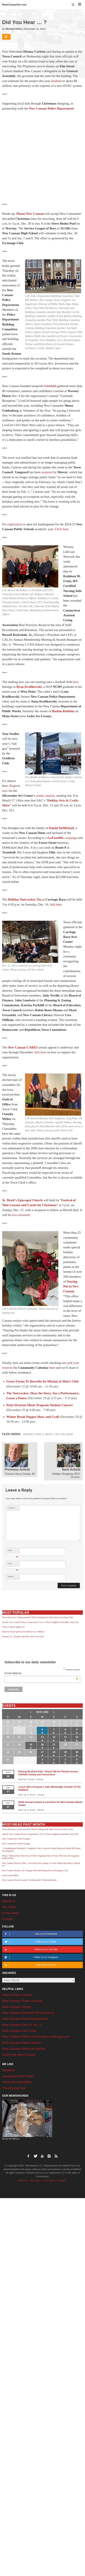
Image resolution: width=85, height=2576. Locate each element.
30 (53, 1722)
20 (42, 1744)
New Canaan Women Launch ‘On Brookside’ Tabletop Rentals (29, 1880)
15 (65, 1737)
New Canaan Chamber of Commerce (28, 2012)
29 (42, 1722)
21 (53, 1744)
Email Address (41, 1673)
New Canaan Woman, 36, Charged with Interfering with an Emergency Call (35, 1870)
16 (76, 1737)
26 (8, 1722)
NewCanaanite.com (14, 4)
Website (11, 1576)
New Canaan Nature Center (21, 2042)
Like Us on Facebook (30, 1934)
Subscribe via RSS (30, 1965)
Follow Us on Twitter (30, 1941)
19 (31, 1744)
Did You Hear (64, 1434)
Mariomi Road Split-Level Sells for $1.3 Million (23, 1631)
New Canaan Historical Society (24, 2048)
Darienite (8, 2070)
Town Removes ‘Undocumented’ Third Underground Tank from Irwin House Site (37, 1617)
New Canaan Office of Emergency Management (35, 2036)
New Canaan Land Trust (19, 2030)
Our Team (9, 1907)
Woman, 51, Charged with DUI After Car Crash (23, 1636)
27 (19, 1722)
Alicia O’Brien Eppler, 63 (13, 1627)
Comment (11, 1508)
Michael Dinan (14, 29)
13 (42, 1737)
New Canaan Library (16, 2007)
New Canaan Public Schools (22, 2001)
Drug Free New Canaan (19, 2054)
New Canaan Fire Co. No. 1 (21, 2024)
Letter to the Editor (10, 1875)
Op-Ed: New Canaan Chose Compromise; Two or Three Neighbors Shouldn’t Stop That (40, 1622)
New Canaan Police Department (24, 2018)
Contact (7, 1919)
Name (13, 1551)
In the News (10, 1913)
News (48, 1434)
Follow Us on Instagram (31, 1957)
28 (31, 1722)
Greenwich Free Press (18, 2076)
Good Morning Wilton (17, 2082)
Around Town (32, 1434)
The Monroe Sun (14, 2088)
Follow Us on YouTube (31, 1949)
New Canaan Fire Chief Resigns (16, 1838)
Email (13, 1564)
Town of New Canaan (17, 1995)
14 (53, 1737)
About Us (8, 1901)
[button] (73, 4)
